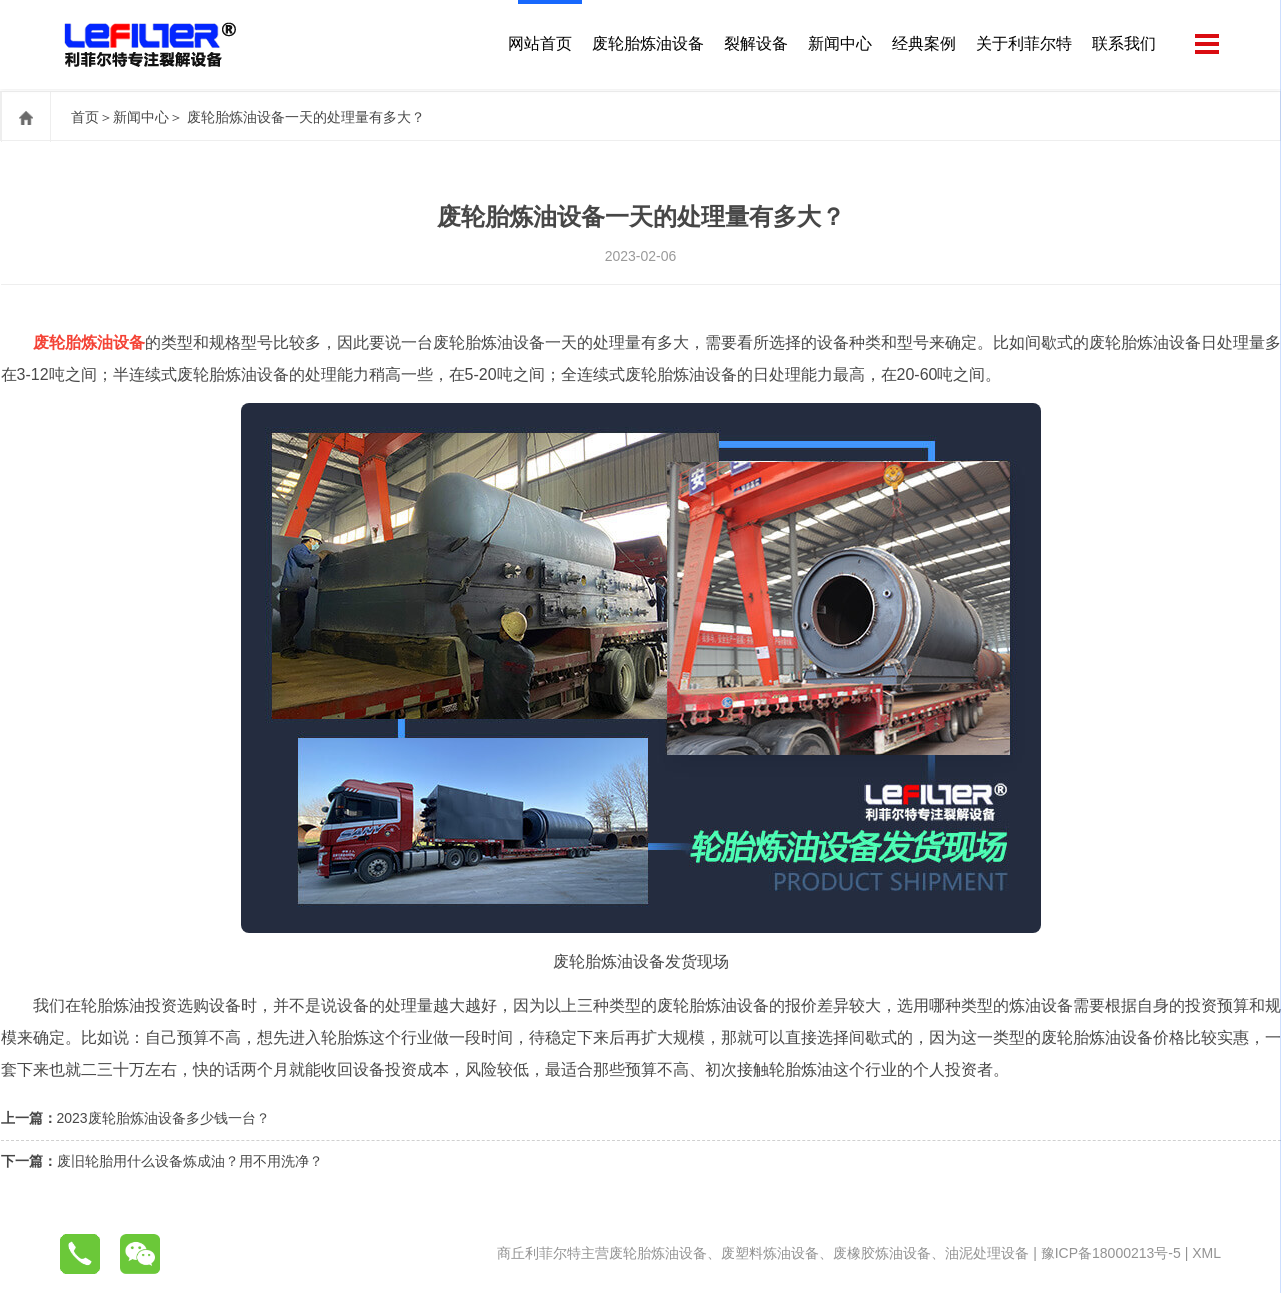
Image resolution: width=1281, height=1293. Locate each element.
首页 (85, 117)
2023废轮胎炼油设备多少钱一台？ (163, 1118)
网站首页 (538, 44)
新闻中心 (838, 44)
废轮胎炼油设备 (646, 44)
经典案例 (922, 44)
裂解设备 (754, 44)
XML (1206, 1253)
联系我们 (1122, 44)
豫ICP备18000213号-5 (1111, 1253)
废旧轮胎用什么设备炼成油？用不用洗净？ (190, 1161)
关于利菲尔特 (1022, 44)
